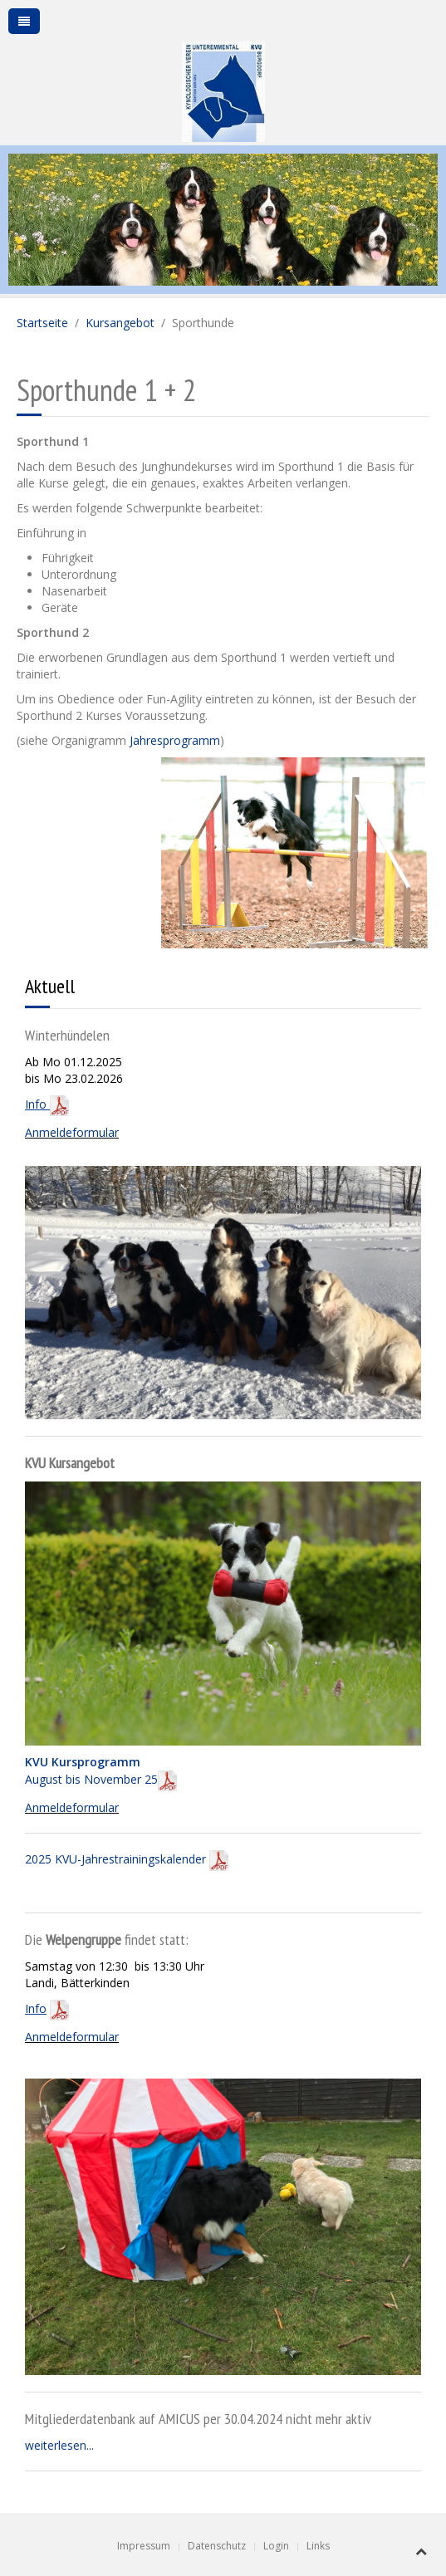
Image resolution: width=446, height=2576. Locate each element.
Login (276, 2546)
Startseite (42, 323)
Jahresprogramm (173, 740)
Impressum (143, 2546)
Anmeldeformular (72, 1132)
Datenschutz (217, 2546)
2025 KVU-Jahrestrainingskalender (126, 1859)
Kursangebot (120, 323)
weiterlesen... (59, 2445)
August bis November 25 (101, 1770)
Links (318, 2546)
